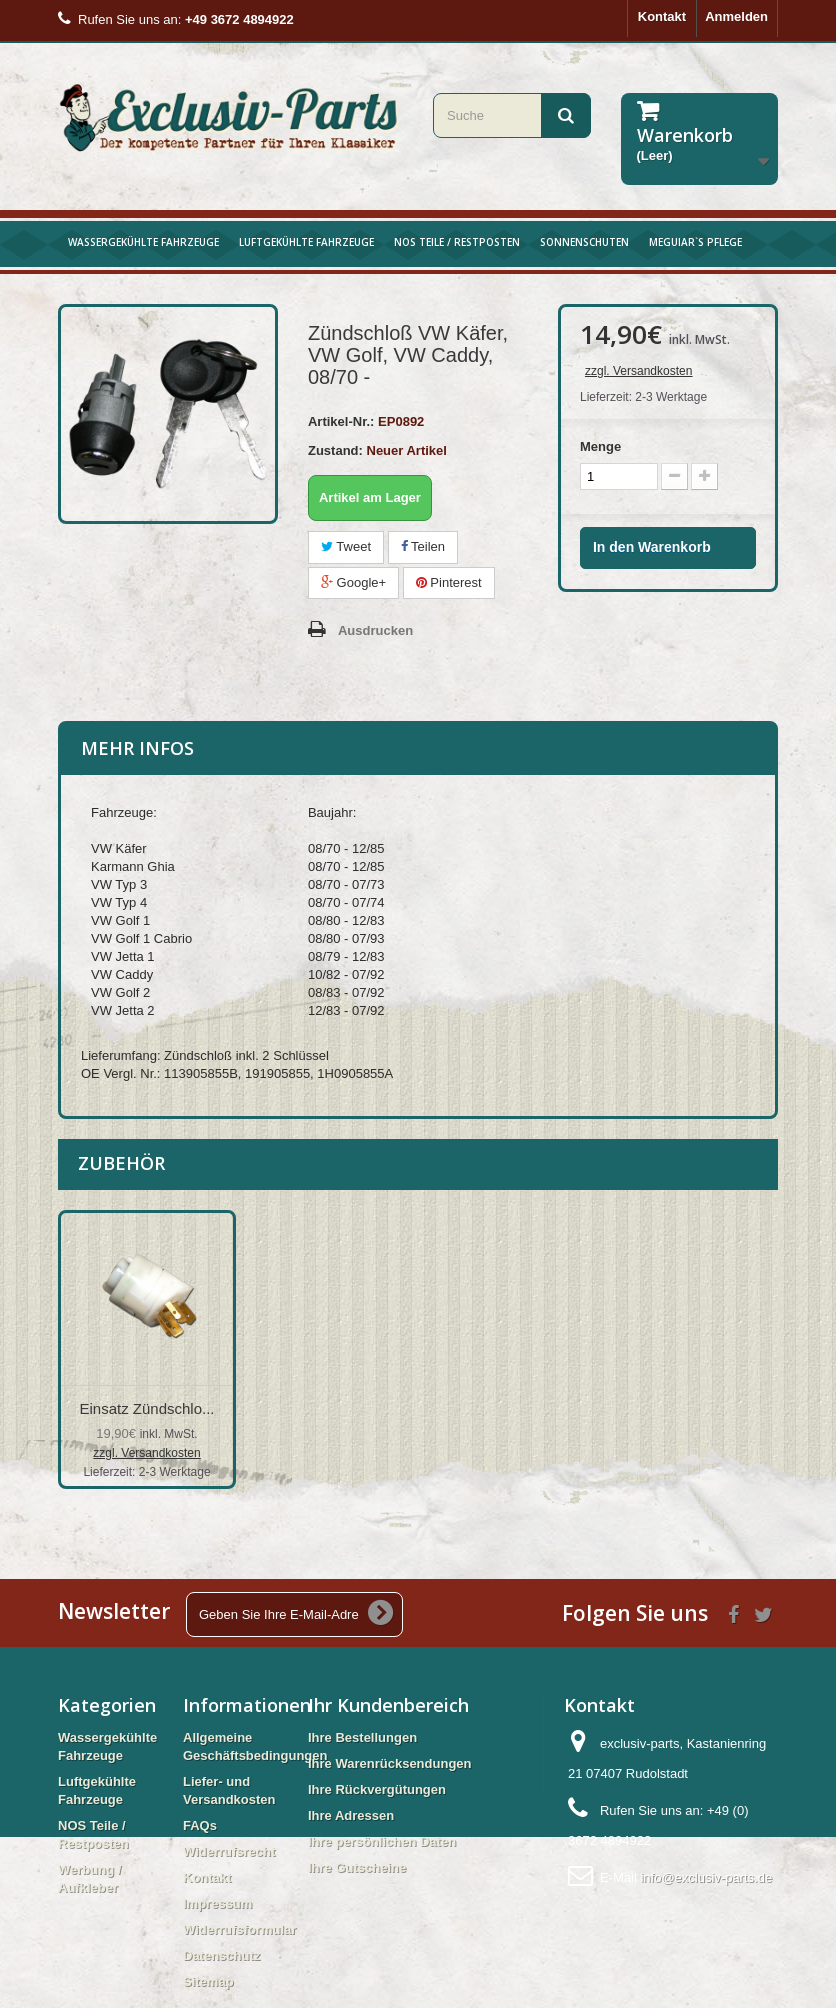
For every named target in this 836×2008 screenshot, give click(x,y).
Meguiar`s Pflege (695, 242)
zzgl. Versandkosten (638, 371)
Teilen (423, 546)
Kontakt (662, 16)
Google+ (353, 582)
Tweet (346, 546)
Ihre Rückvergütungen (377, 1789)
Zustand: (335, 450)
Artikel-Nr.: (341, 421)
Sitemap (208, 1981)
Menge (600, 446)
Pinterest (449, 582)
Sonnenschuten (584, 242)
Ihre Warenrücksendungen (390, 1763)
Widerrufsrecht (229, 1851)
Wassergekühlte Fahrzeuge (143, 242)
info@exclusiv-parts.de (706, 1877)
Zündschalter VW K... (345, 1408)
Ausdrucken (375, 630)
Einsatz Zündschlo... (146, 1408)
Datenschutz (221, 1955)
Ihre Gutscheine (357, 1867)
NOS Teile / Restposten (457, 242)
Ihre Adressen (351, 1815)
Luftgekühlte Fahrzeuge (306, 242)
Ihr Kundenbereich (388, 1705)
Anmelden (736, 16)
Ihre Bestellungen (362, 1737)
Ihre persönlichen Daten (382, 1841)
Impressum (217, 1903)
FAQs (200, 1825)
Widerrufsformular (239, 1929)
